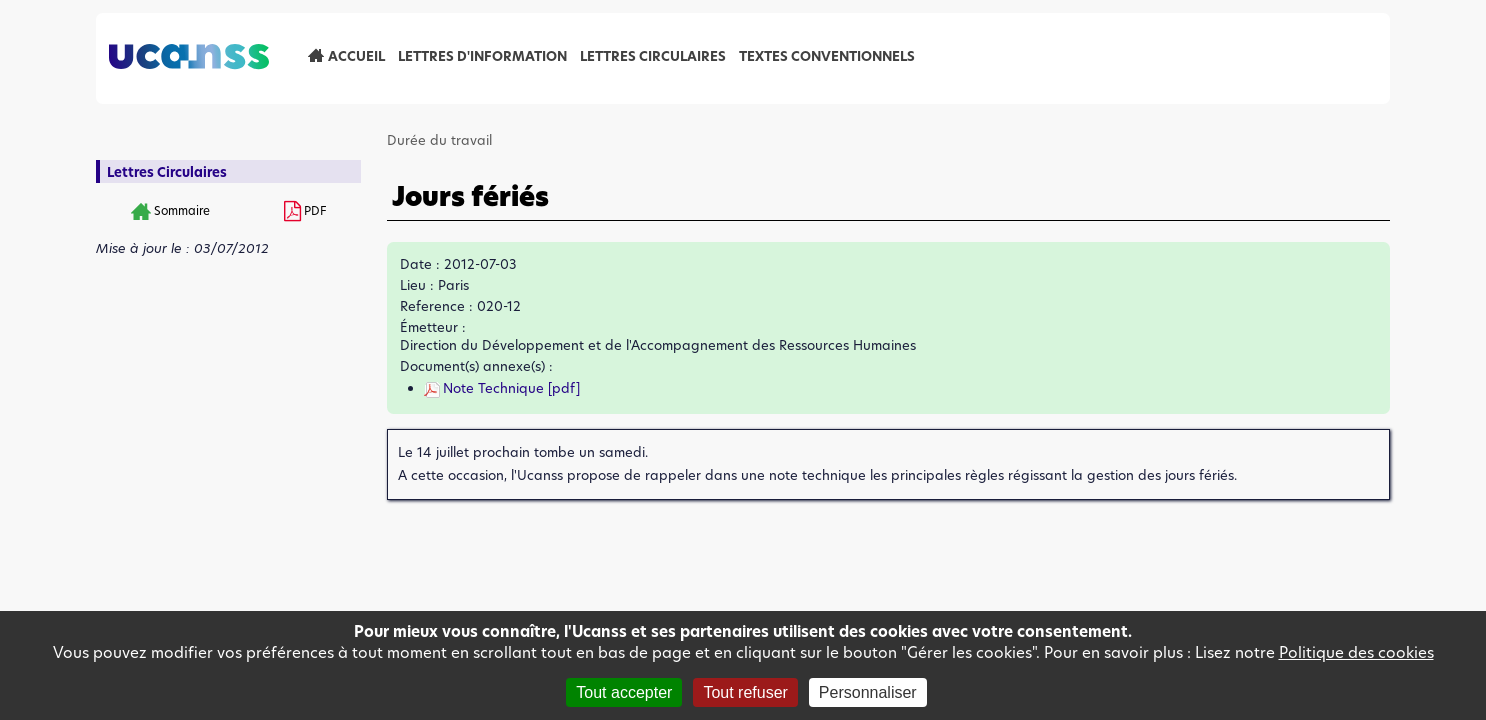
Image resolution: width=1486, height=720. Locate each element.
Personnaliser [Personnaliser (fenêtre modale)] (868, 692)
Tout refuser (745, 692)
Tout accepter (624, 692)
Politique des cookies (1356, 652)
